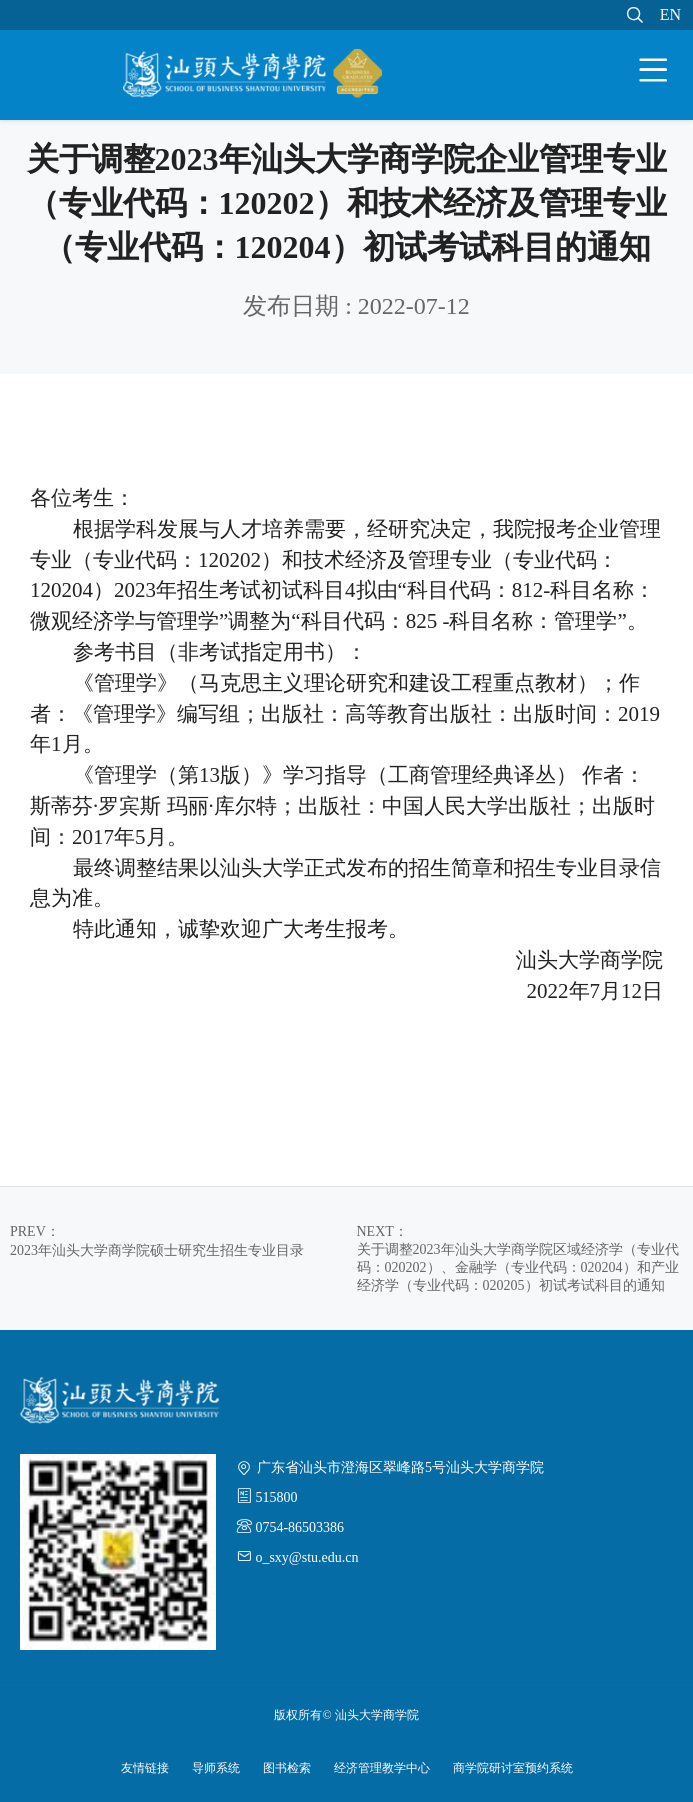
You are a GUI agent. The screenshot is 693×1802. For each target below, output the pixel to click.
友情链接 (145, 1768)
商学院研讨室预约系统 (513, 1768)
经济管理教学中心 (382, 1768)
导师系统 (216, 1768)
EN (670, 14)
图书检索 (287, 1768)
